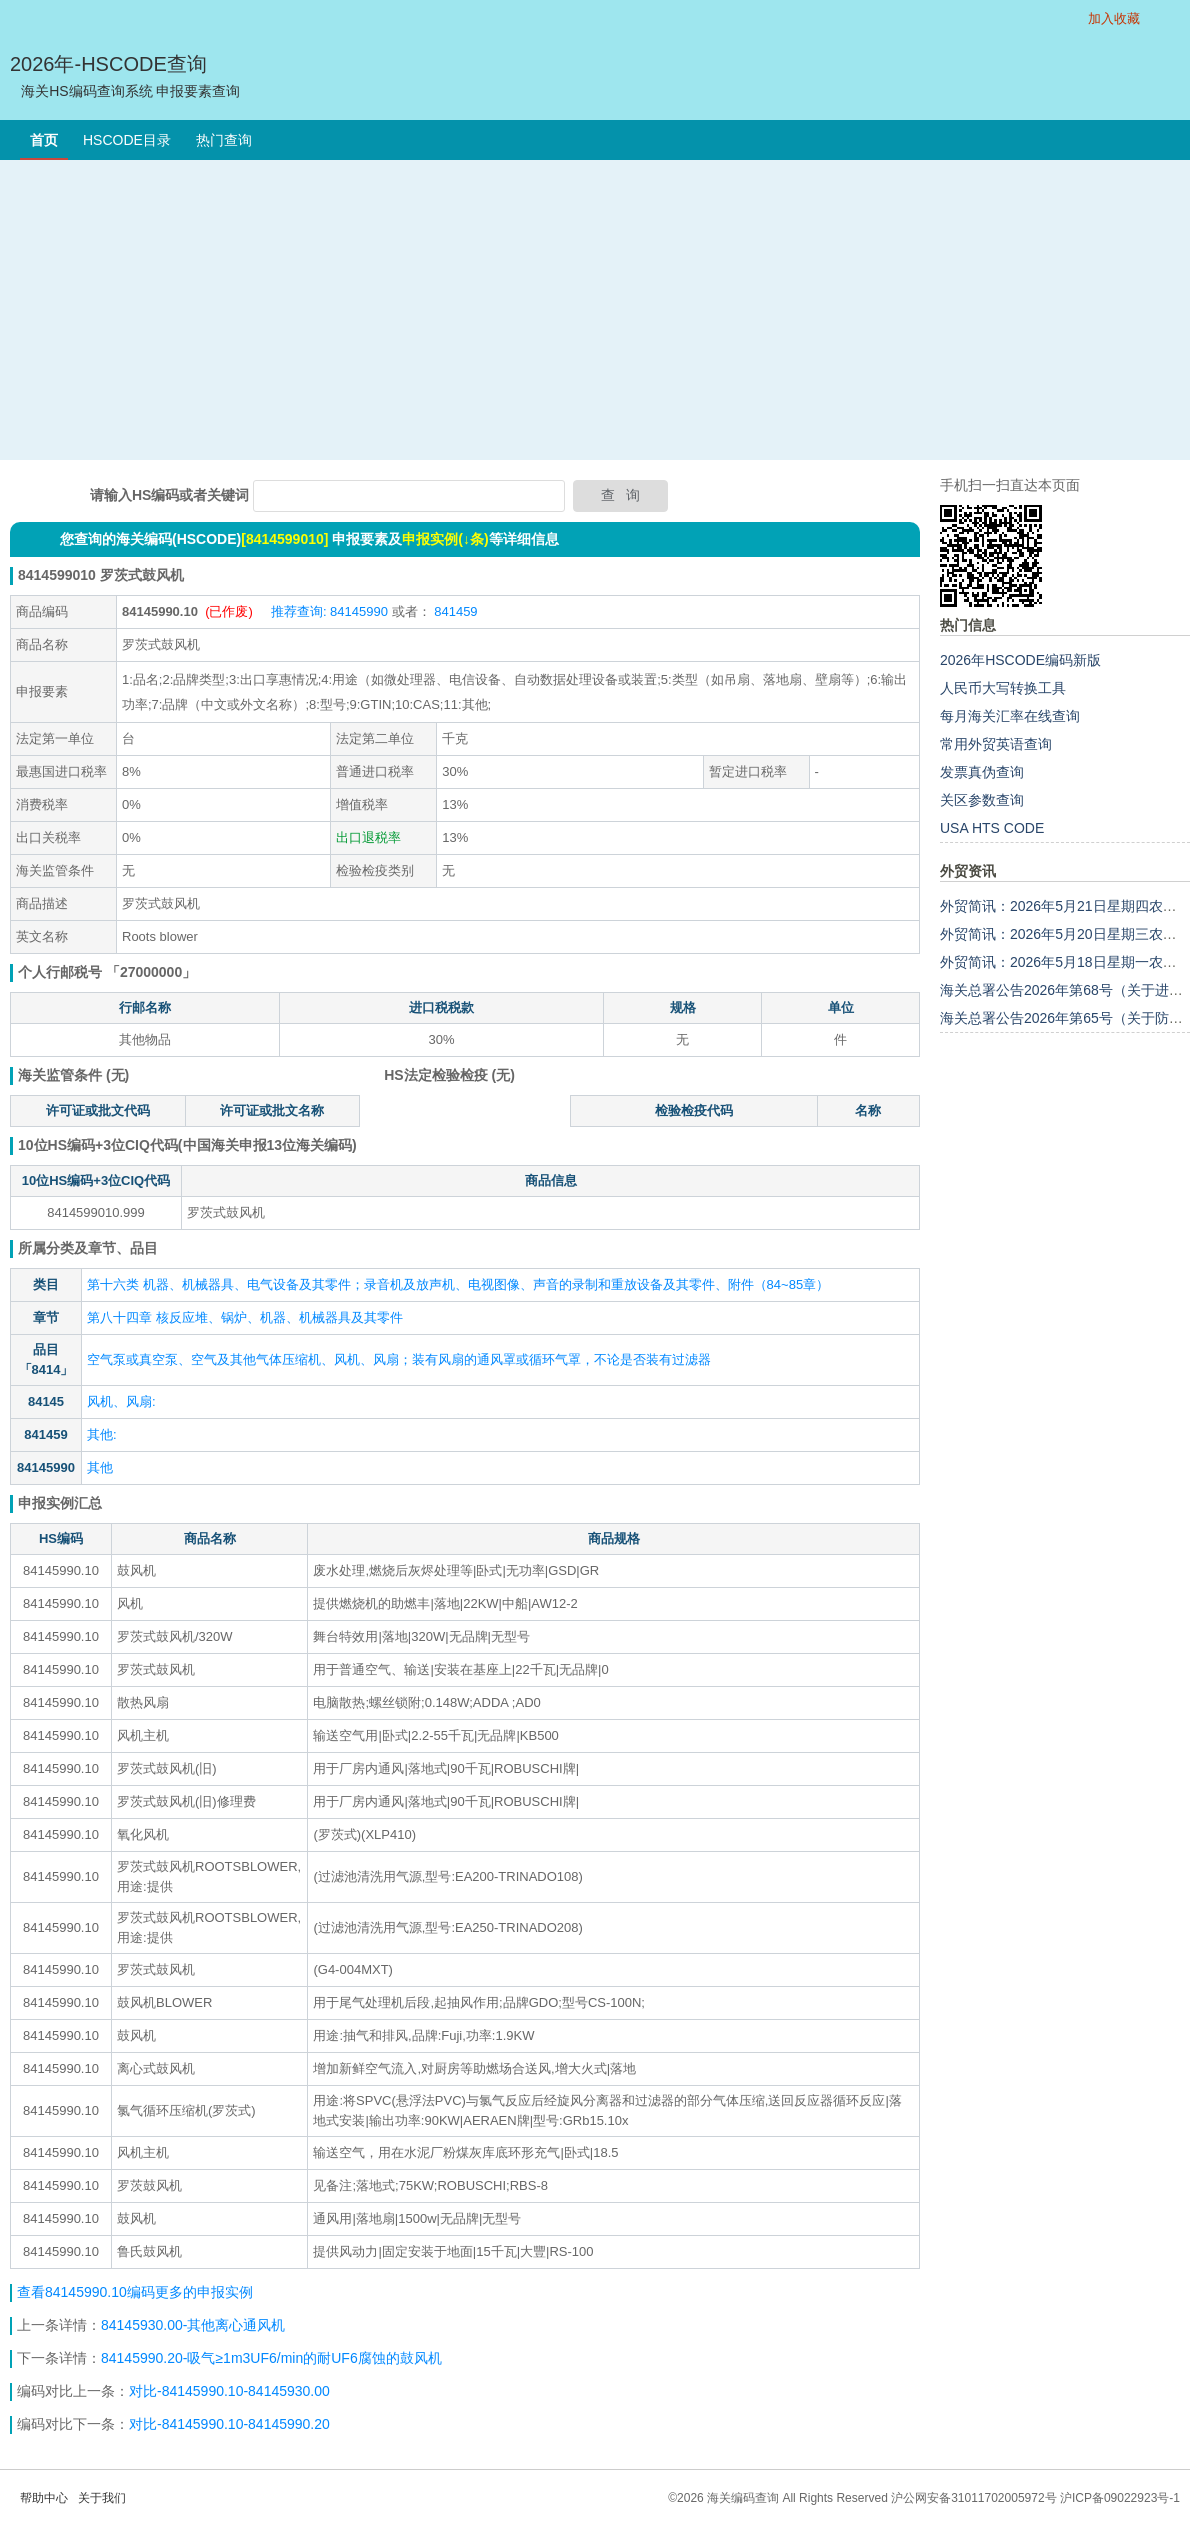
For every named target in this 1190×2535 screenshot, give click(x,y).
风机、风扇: (121, 1401)
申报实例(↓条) (445, 539)
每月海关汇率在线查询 (1010, 716)
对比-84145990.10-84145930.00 (229, 2391)
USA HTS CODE (992, 828)
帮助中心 (44, 2498)
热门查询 (224, 140)
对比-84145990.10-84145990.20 (229, 2424)
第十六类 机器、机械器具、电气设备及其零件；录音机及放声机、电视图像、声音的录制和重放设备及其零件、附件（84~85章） (458, 1284)
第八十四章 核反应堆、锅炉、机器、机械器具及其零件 (245, 1317)
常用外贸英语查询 (996, 744)
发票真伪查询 (982, 772)
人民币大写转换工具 (1003, 688)
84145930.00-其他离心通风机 (193, 2325)
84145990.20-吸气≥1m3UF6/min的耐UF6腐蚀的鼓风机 (271, 2358)
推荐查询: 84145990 (329, 611)
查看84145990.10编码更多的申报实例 (135, 2292)
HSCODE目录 (127, 140)
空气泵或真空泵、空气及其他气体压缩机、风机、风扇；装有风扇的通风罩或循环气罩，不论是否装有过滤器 (399, 1359)
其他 (100, 1467)
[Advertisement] (595, 310)
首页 (44, 140)
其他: (102, 1434)
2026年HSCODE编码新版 (1020, 660)
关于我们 (102, 2498)
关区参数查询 (982, 800)
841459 (454, 611)
